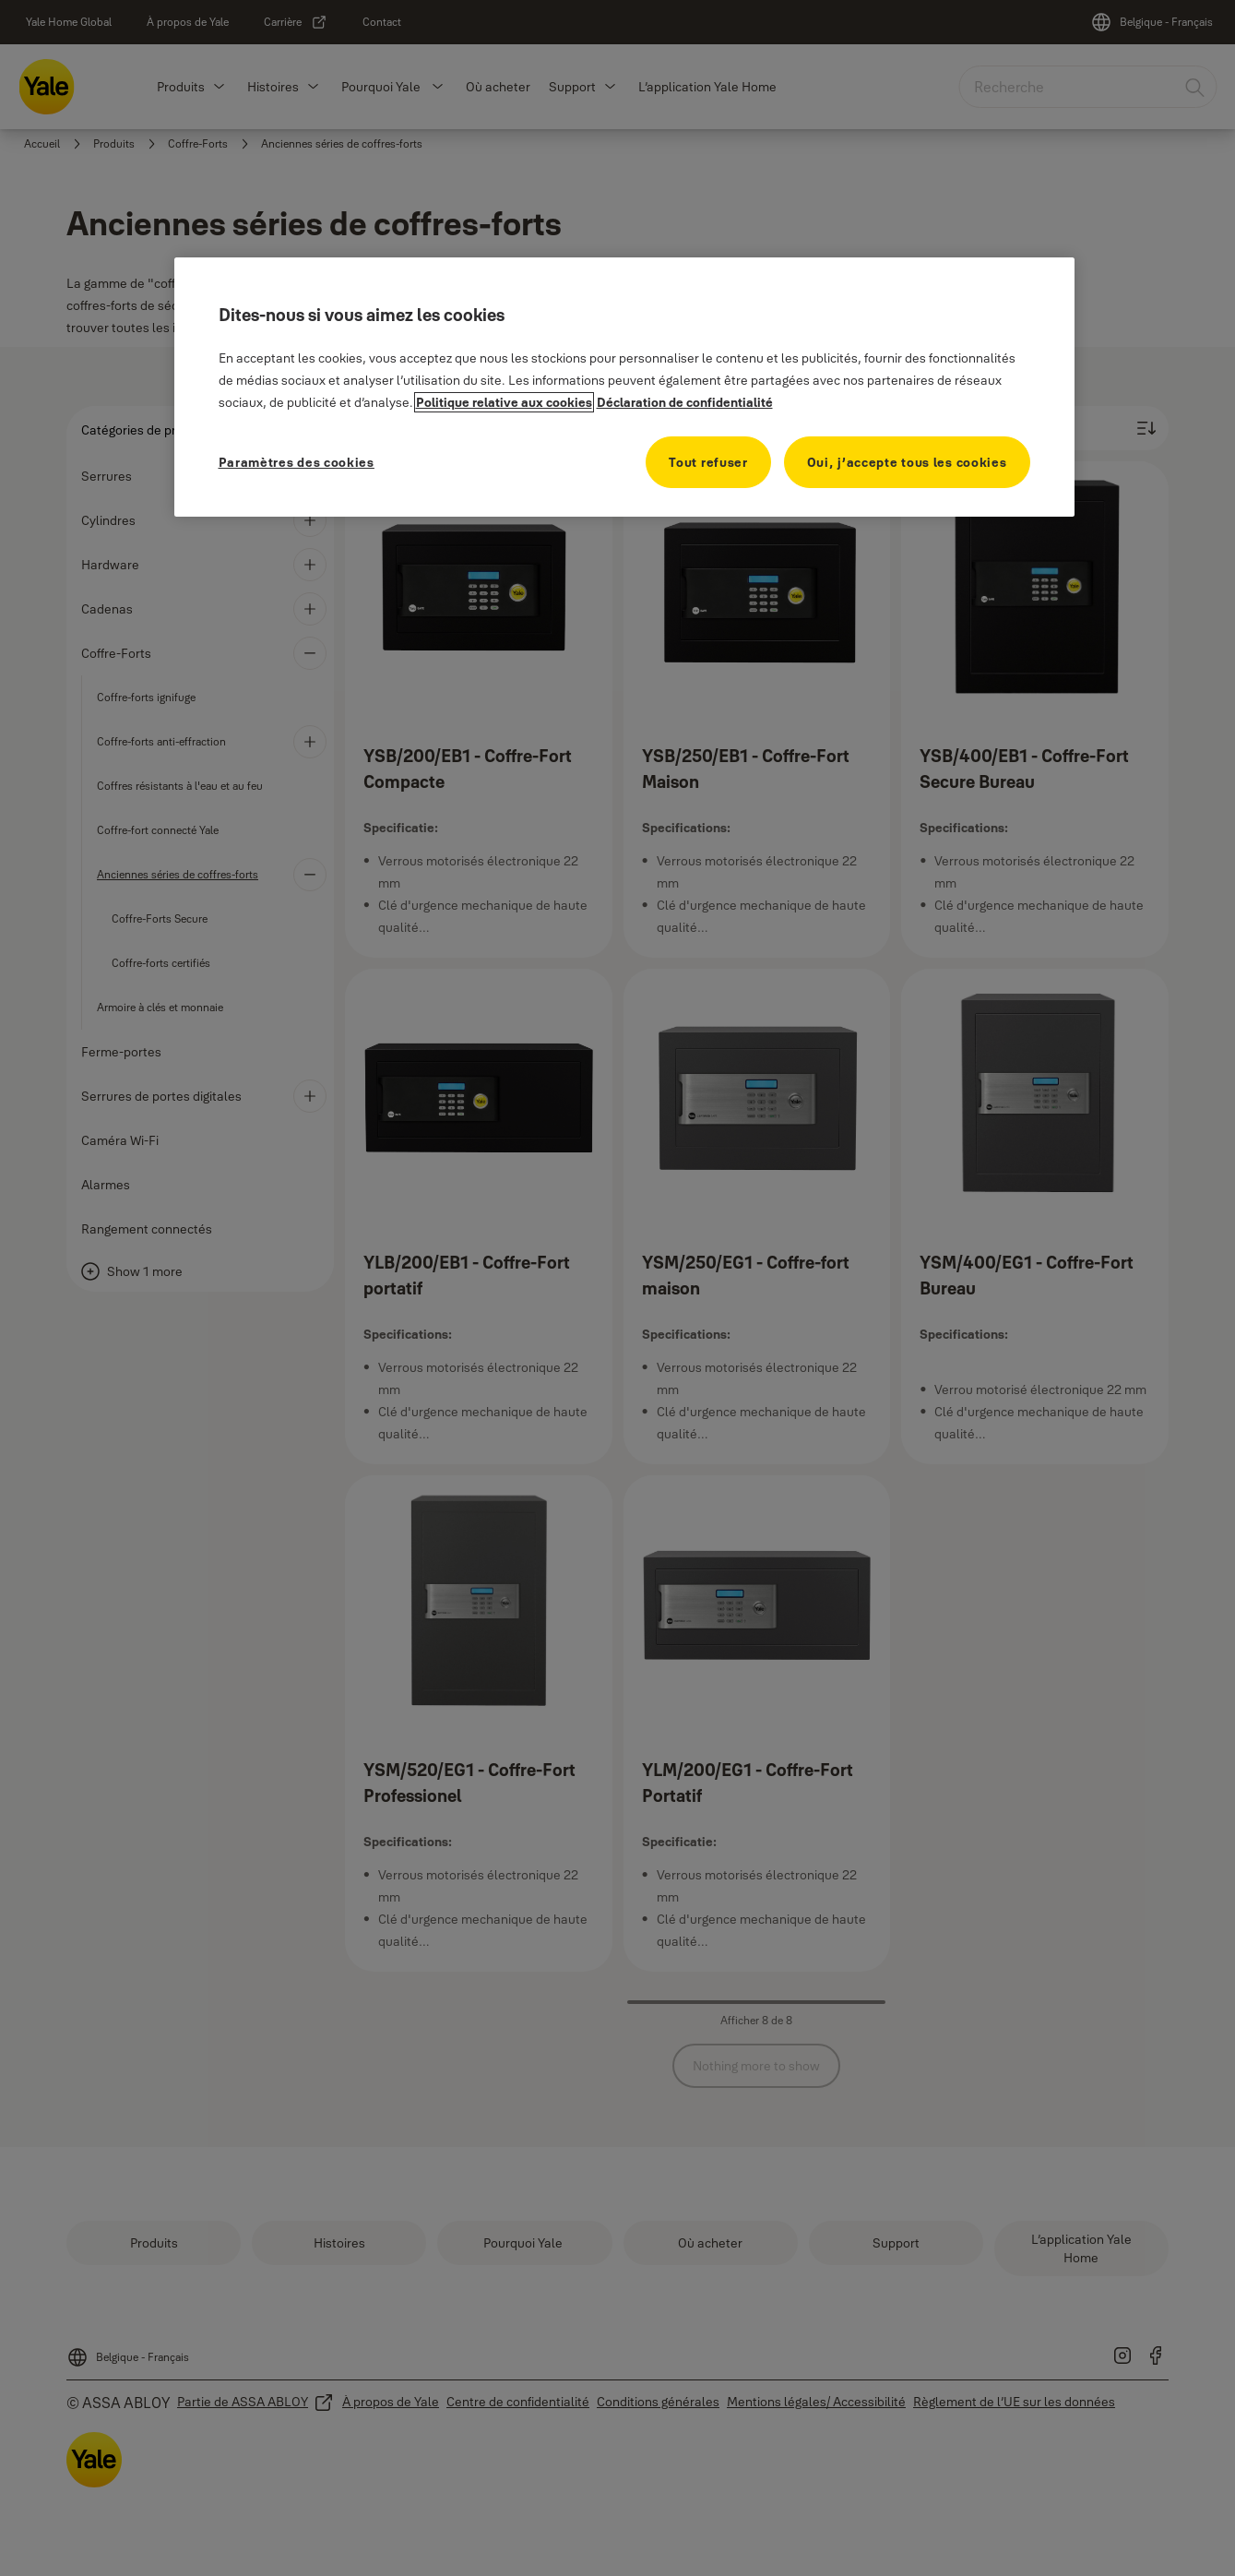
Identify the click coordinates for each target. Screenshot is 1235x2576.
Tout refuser (708, 462)
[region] (624, 387)
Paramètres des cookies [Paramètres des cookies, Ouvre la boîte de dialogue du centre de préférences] (296, 462)
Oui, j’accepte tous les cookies (907, 462)
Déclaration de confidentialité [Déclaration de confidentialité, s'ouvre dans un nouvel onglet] (685, 402)
